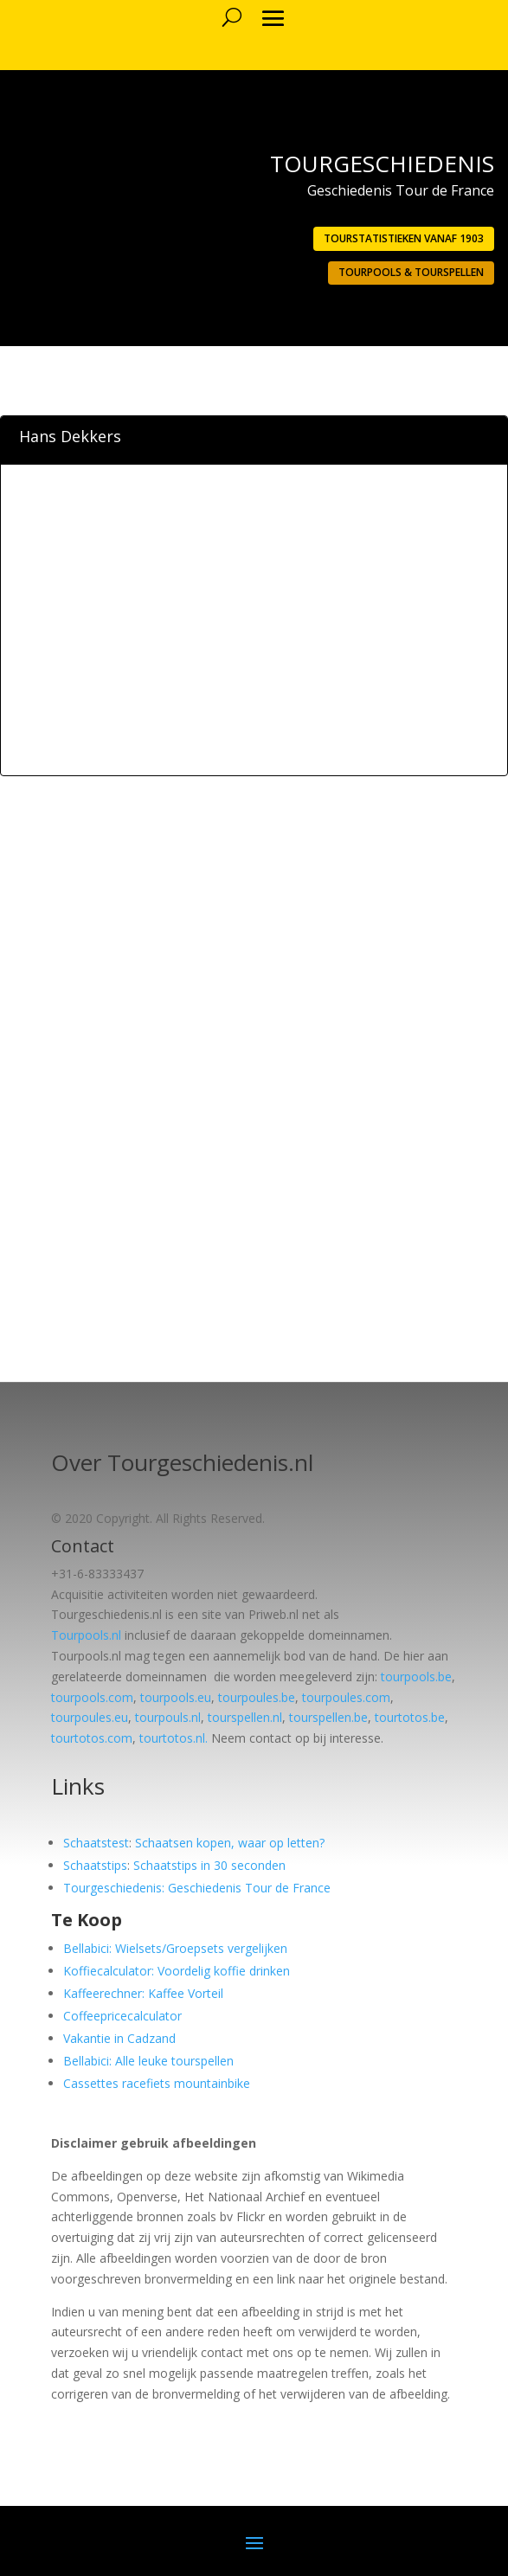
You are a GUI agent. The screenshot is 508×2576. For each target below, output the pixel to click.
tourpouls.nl (168, 1717)
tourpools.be (416, 1676)
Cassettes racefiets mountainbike (156, 2083)
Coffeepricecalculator (122, 2015)
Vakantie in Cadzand (119, 2038)
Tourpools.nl (86, 1635)
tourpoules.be (256, 1697)
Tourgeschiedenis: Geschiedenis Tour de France (197, 1887)
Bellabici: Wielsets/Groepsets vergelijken (175, 1948)
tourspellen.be (328, 1717)
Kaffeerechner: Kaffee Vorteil (143, 1993)
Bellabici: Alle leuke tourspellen (148, 2060)
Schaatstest (96, 1842)
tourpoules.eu (89, 1717)
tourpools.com (92, 1697)
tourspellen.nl (245, 1717)
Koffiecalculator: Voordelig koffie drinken (176, 1971)
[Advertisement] (254, 648)
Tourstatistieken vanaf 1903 (404, 238)
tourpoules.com (346, 1697)
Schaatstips (95, 1865)
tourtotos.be (410, 1717)
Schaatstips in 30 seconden (209, 1865)
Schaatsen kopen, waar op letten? (230, 1842)
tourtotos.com (91, 1738)
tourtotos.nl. (173, 1738)
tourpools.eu (175, 1697)
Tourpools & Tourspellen (411, 272)
